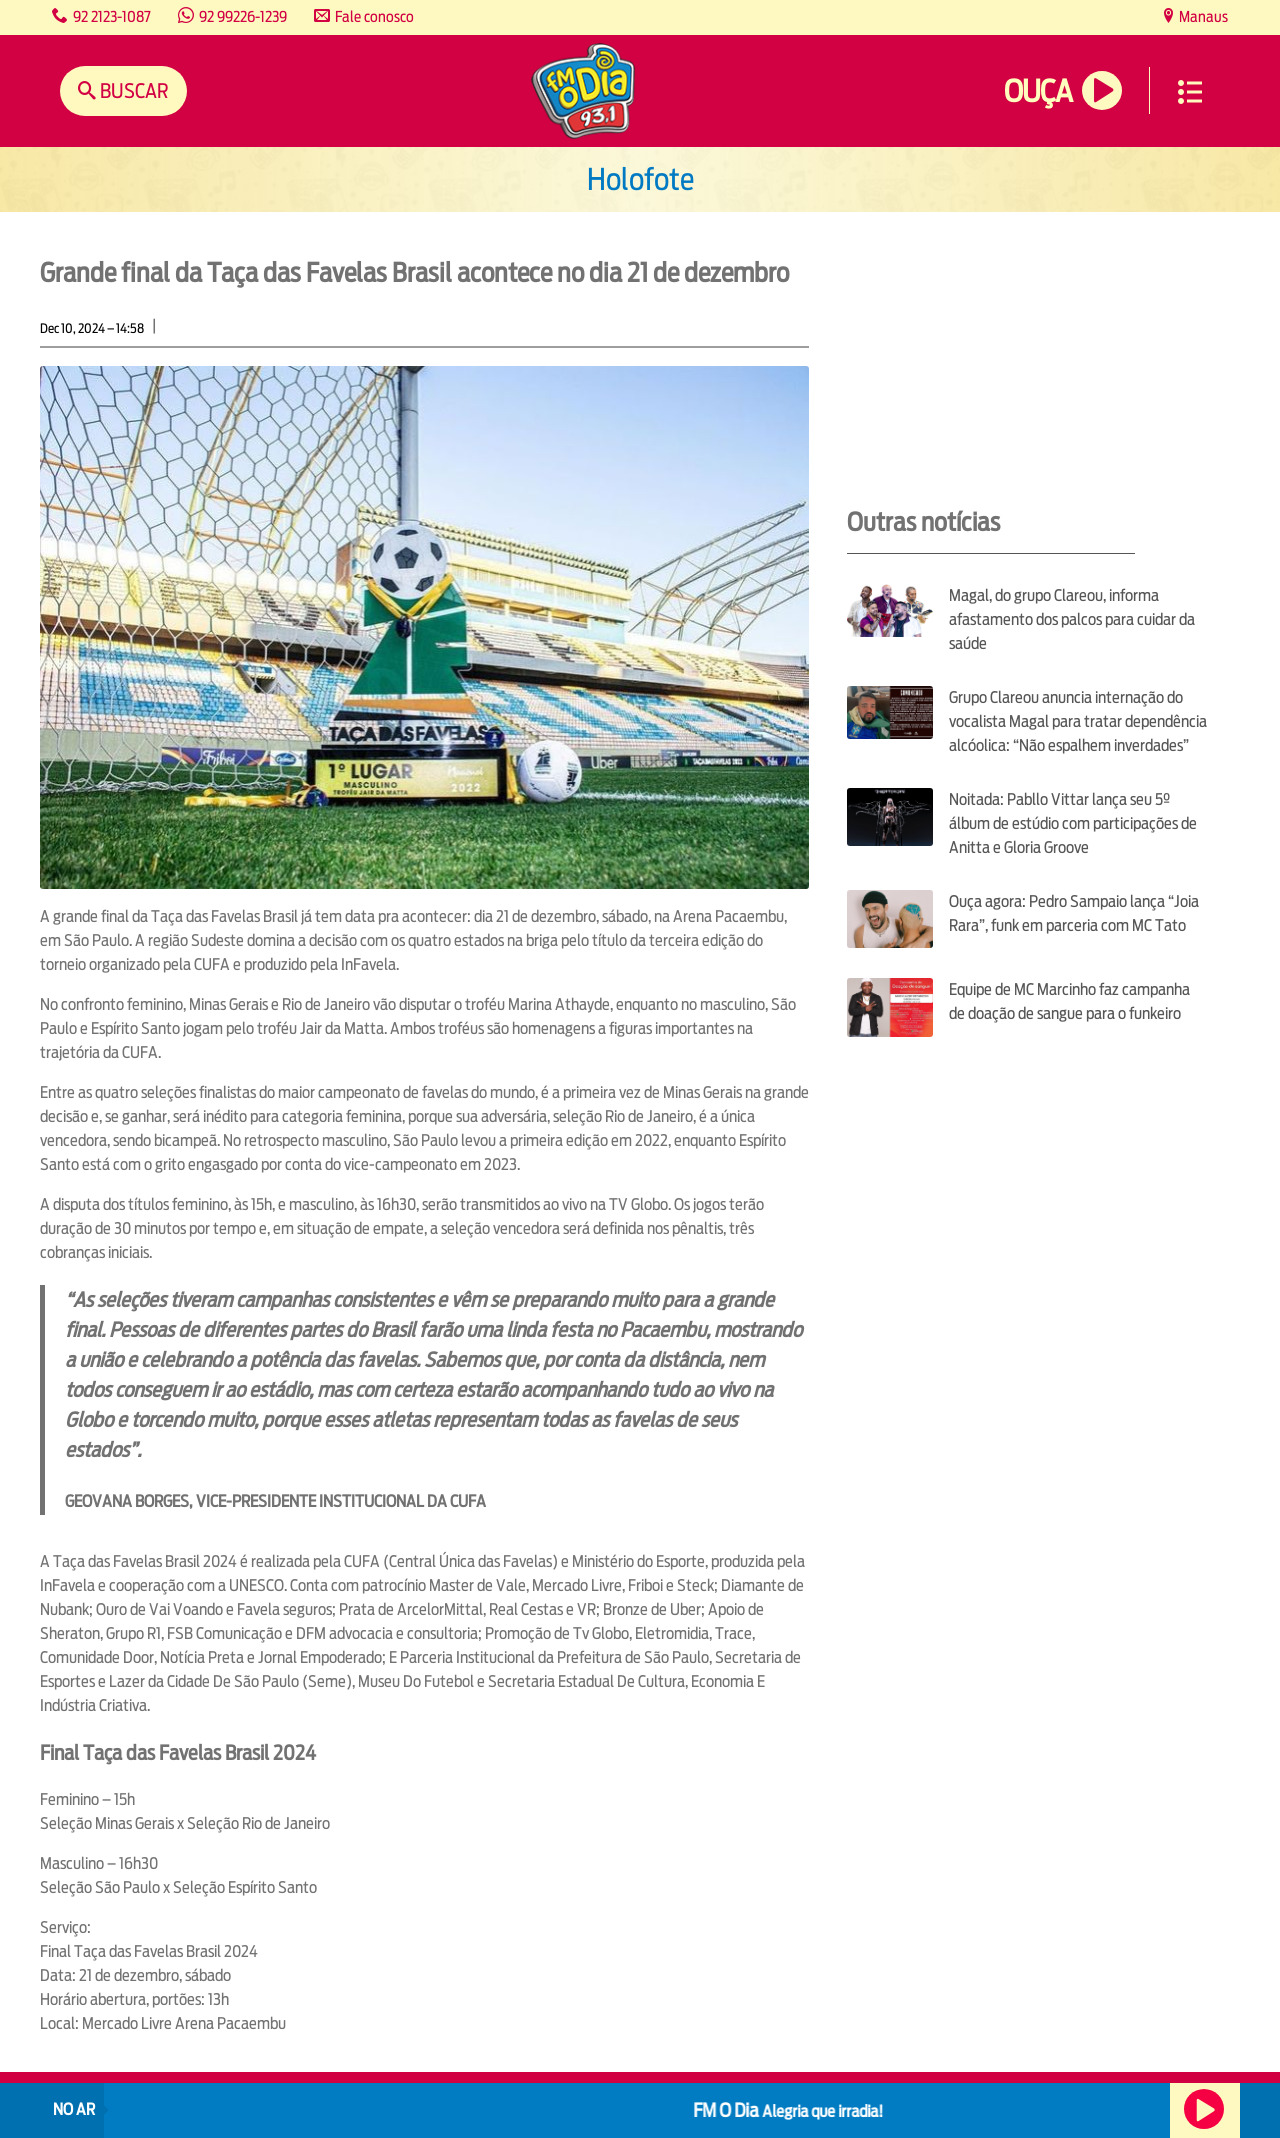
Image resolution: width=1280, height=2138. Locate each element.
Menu (1190, 92)
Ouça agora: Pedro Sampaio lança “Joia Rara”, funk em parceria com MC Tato (1074, 913)
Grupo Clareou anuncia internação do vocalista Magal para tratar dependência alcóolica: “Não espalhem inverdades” (1078, 721)
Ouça (1038, 91)
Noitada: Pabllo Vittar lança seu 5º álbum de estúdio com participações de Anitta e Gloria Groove (1073, 823)
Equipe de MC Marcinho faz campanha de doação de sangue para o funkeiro (1069, 1001)
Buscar (132, 90)
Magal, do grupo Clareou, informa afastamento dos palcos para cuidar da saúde (1072, 619)
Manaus (1202, 16)
